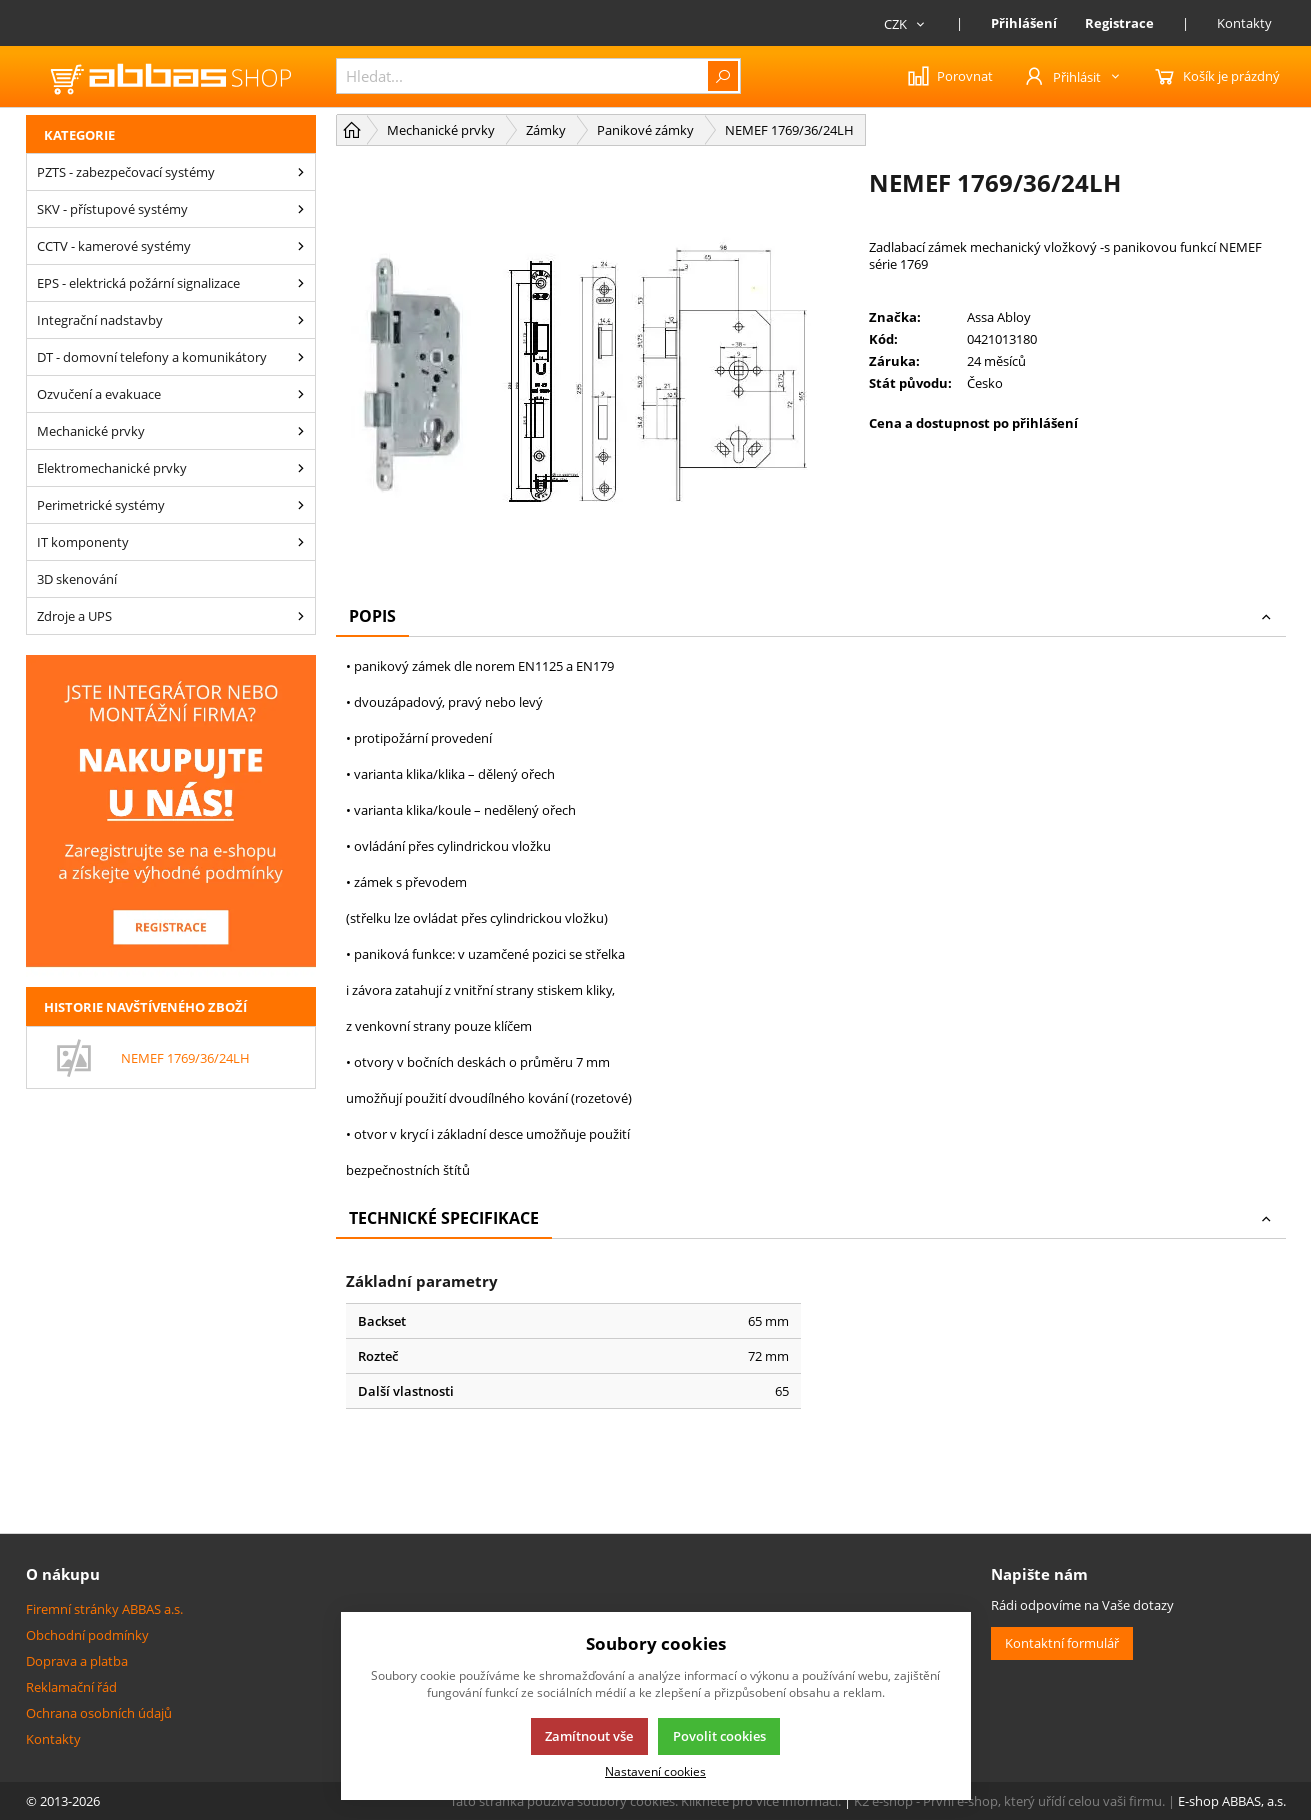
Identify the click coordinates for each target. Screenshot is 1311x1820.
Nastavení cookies (655, 1771)
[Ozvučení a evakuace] (301, 394)
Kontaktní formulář (1062, 1643)
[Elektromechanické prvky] (301, 468)
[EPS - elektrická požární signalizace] (301, 283)
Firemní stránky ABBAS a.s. (104, 1609)
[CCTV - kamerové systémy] (301, 246)
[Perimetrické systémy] (301, 505)
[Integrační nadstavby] (301, 320)
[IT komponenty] (301, 542)
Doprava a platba (77, 1661)
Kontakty (1244, 23)
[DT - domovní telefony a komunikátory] (301, 357)
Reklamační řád (71, 1687)
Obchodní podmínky (87, 1635)
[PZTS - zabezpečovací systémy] (301, 172)
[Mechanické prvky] (301, 431)
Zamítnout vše (589, 1736)
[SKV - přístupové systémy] (301, 209)
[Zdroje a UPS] (301, 616)
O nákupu (63, 1574)
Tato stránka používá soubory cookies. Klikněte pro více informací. (645, 1801)
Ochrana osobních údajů (99, 1713)
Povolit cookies (719, 1736)
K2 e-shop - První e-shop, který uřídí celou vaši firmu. (1009, 1801)
